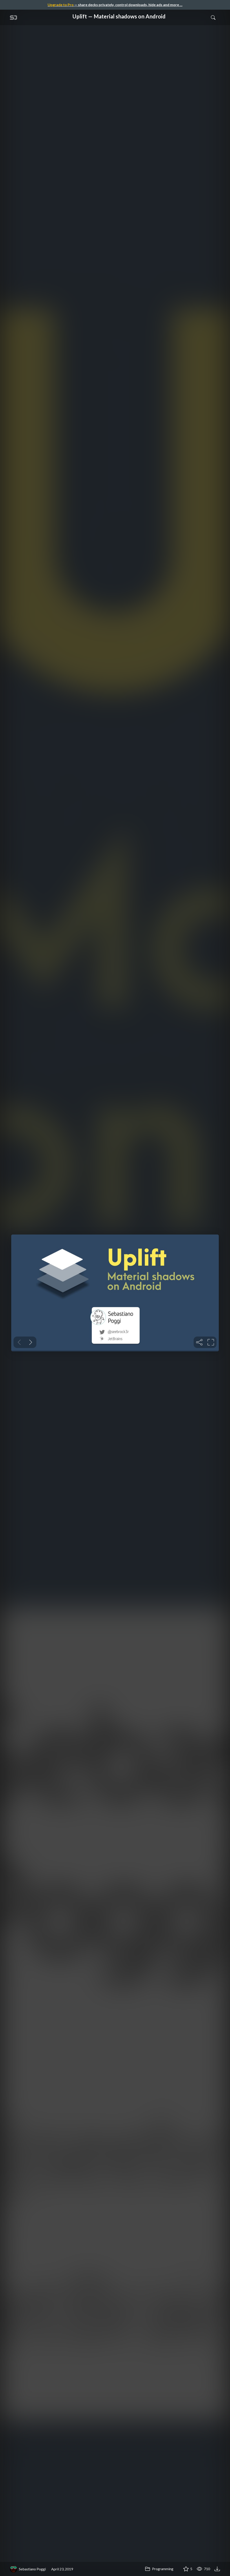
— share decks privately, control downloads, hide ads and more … (115, 4)
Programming (159, 2569)
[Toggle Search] (213, 17)
